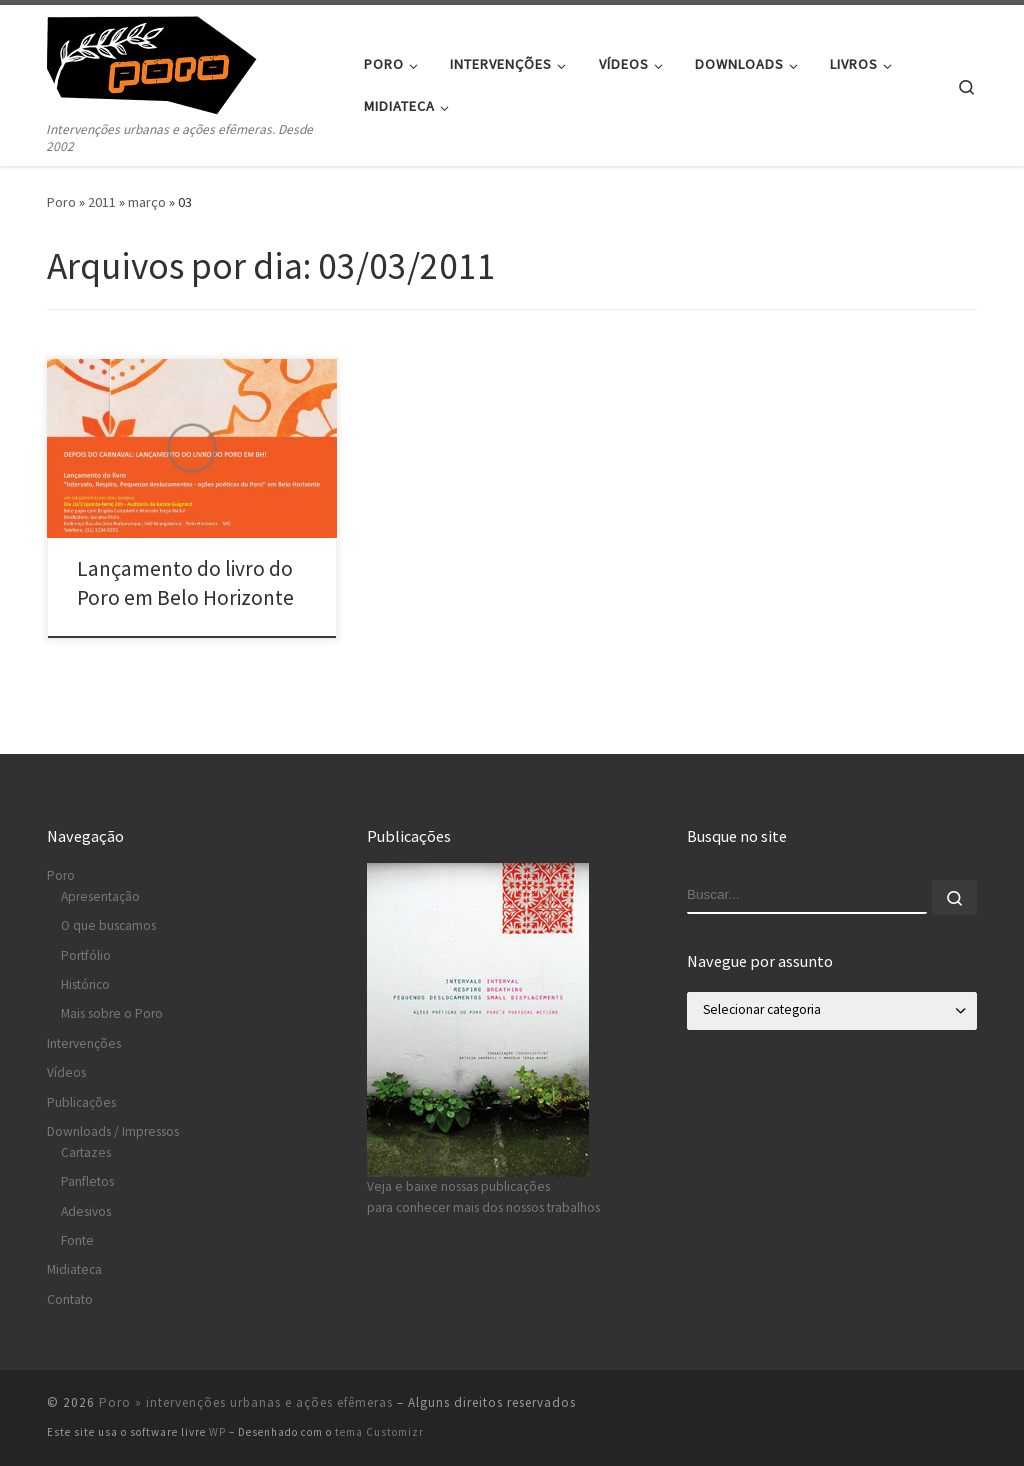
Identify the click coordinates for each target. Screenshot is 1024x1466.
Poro (61, 202)
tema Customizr (379, 1432)
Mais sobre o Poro (112, 1013)
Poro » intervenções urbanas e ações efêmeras (246, 1402)
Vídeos (66, 1072)
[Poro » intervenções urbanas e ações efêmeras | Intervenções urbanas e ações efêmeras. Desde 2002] (172, 61)
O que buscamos (108, 925)
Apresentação (100, 896)
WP (217, 1432)
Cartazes (86, 1152)
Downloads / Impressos (113, 1131)
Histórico (85, 984)
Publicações (81, 1102)
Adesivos (86, 1211)
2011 (102, 202)
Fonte (77, 1240)
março (147, 202)
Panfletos (87, 1181)
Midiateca (74, 1269)
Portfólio (86, 955)
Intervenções (84, 1043)
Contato (70, 1299)
